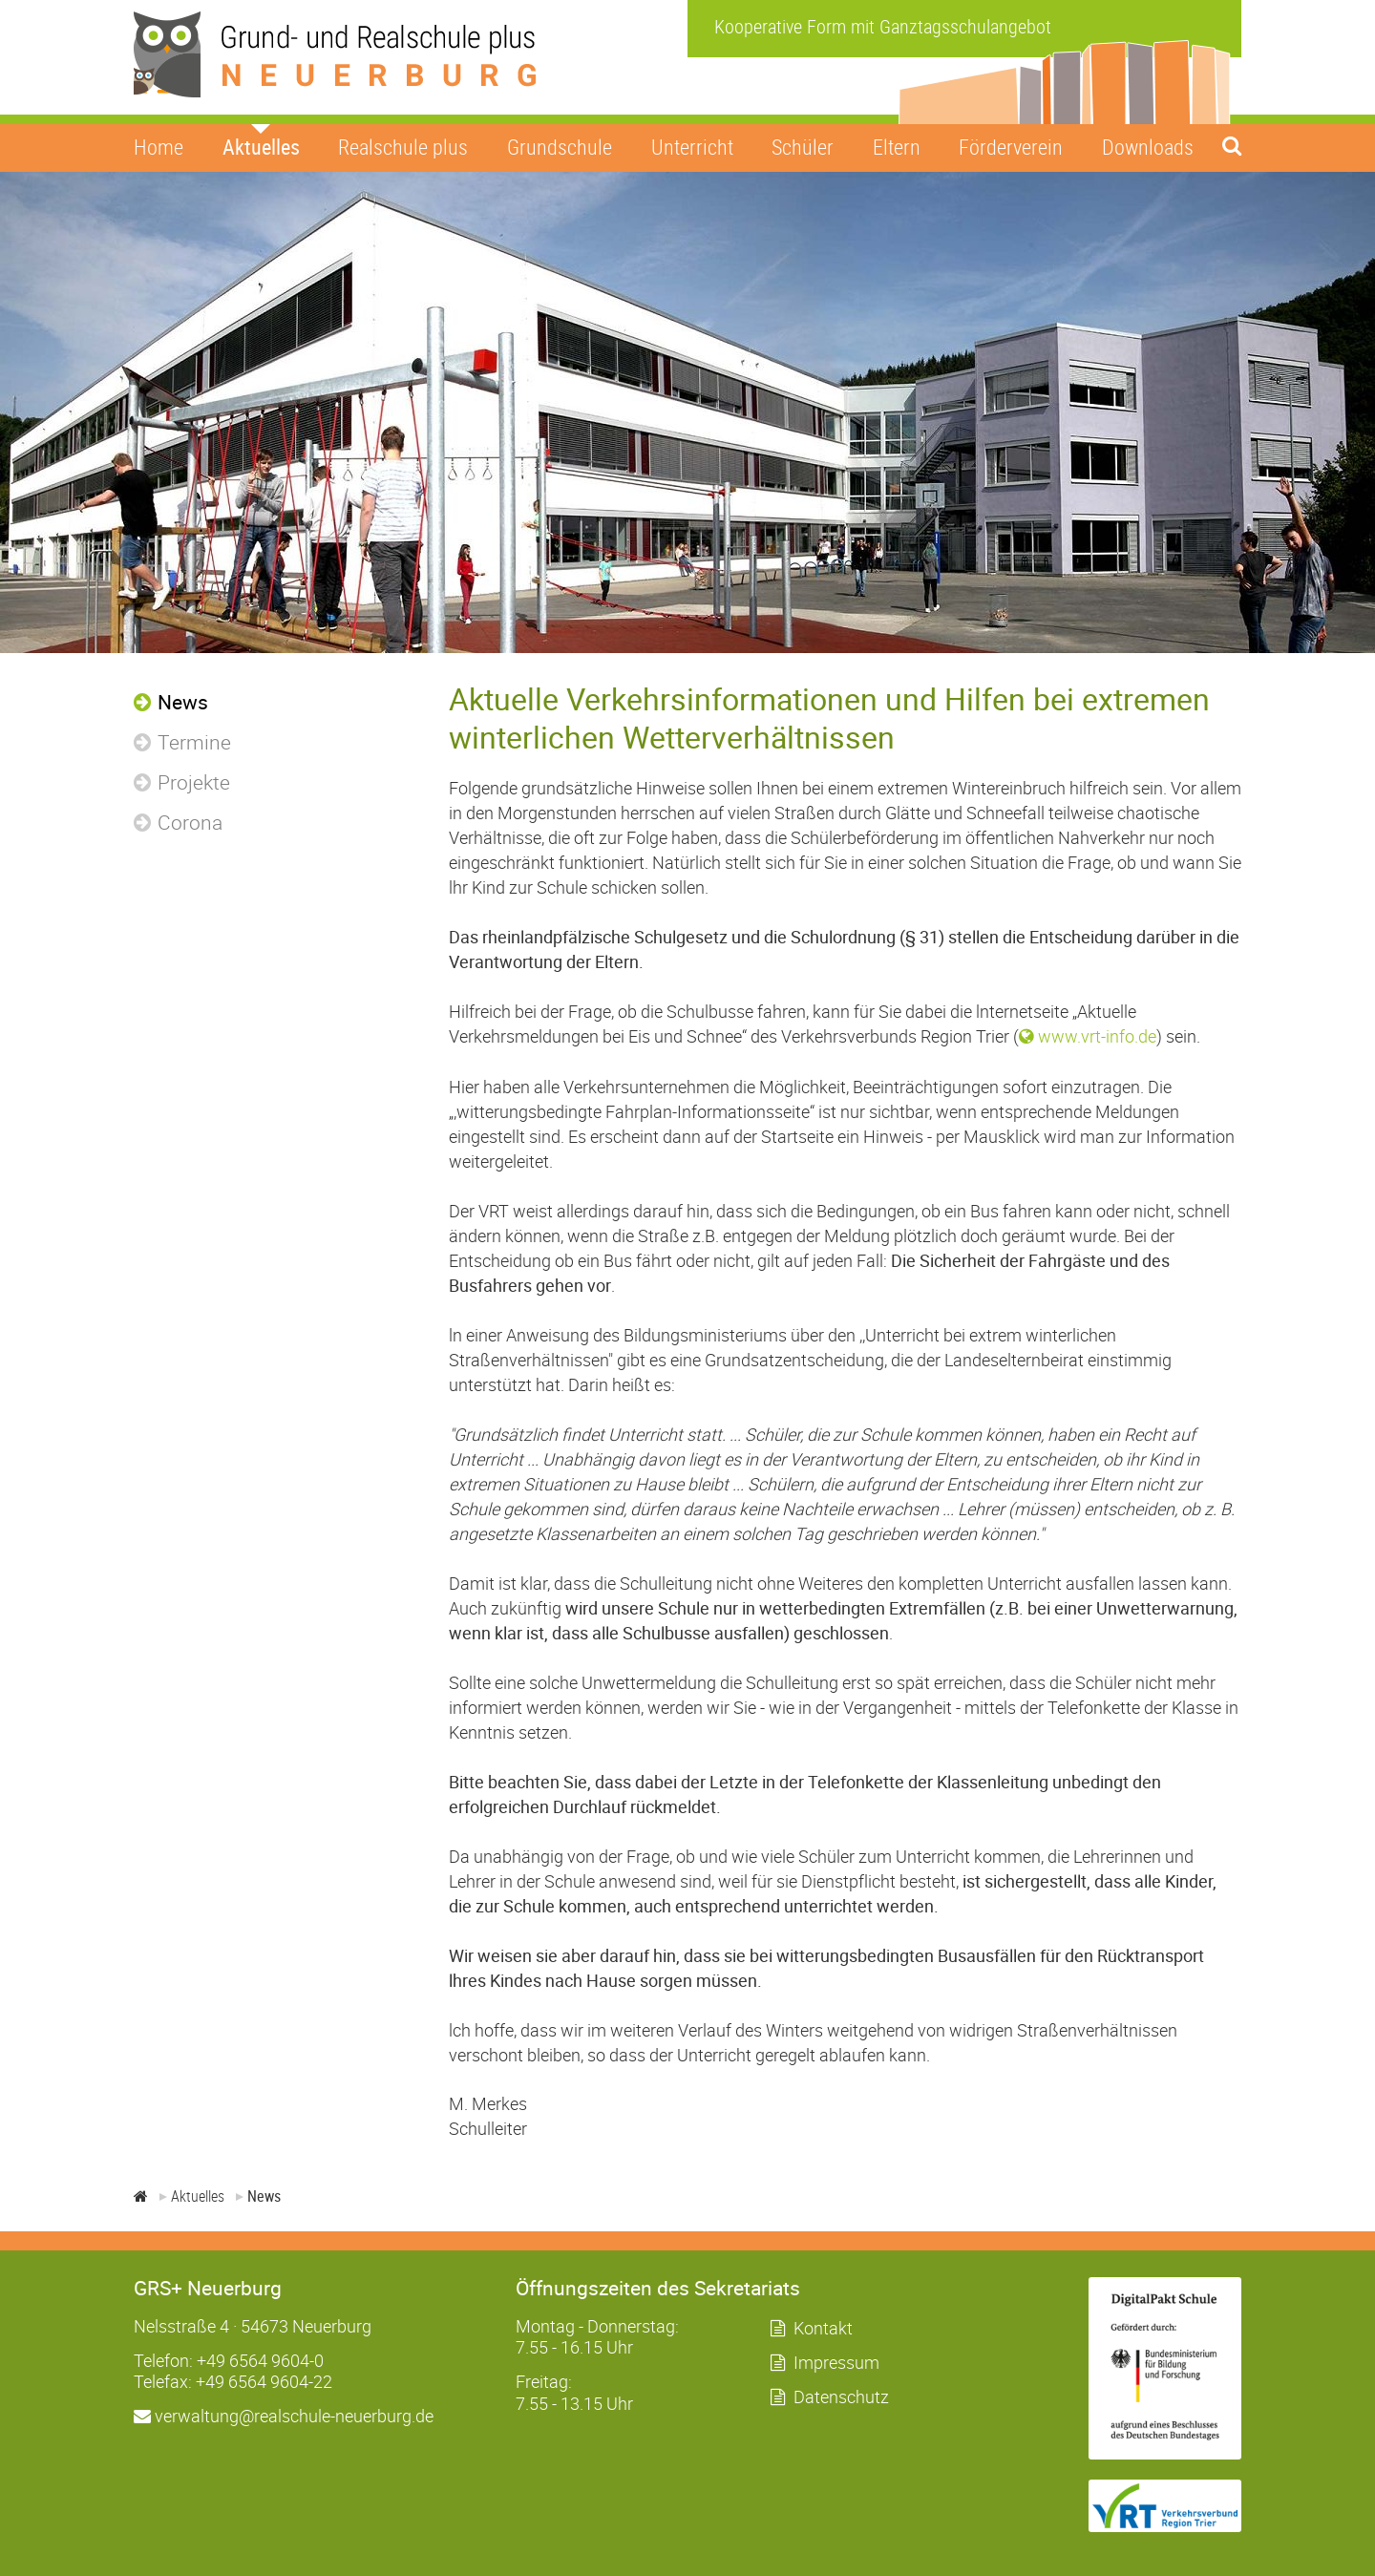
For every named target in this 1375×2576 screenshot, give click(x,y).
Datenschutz (841, 2396)
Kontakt (823, 2327)
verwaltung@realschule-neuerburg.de (284, 2415)
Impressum (836, 2362)
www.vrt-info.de (1097, 1035)
